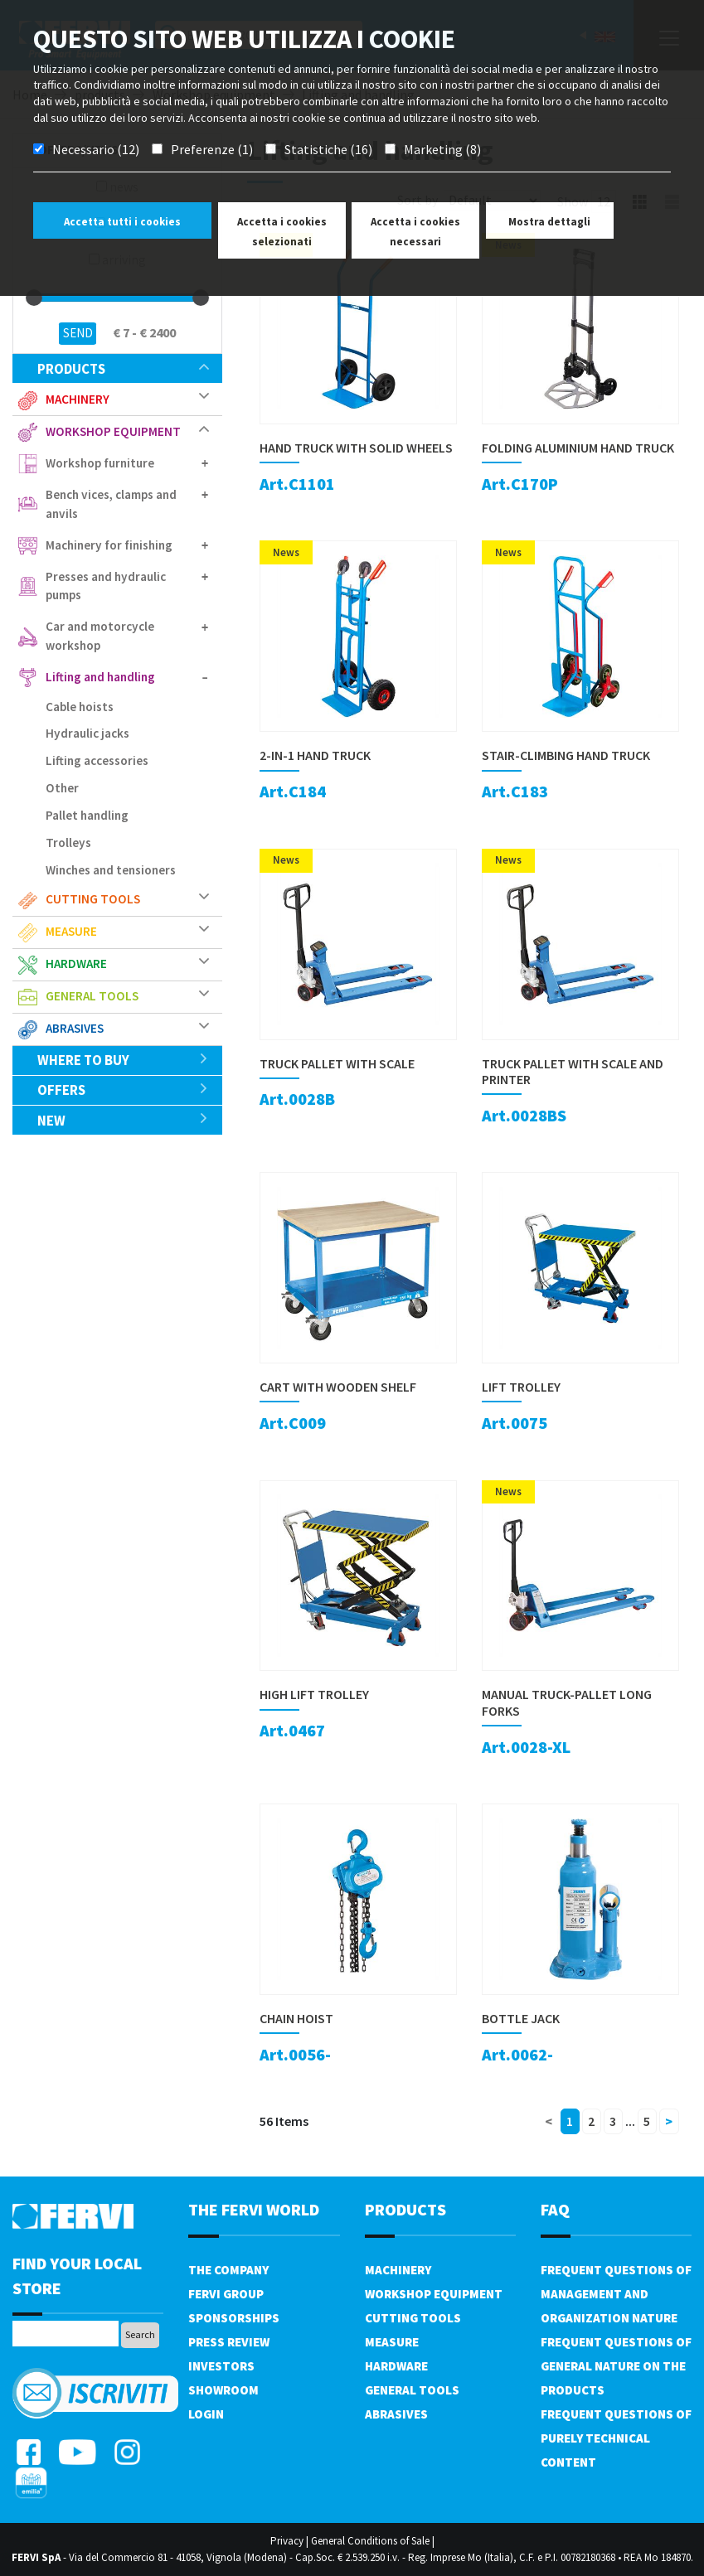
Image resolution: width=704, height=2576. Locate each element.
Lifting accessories (97, 760)
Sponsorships (233, 2318)
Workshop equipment (113, 431)
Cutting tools (93, 899)
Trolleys (68, 842)
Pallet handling (87, 815)
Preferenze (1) (212, 149)
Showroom (223, 2390)
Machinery (77, 399)
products (123, 369)
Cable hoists (80, 706)
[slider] (34, 297)
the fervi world (253, 2209)
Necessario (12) (95, 149)
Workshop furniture (100, 463)
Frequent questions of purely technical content (616, 2438)
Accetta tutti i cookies (122, 222)
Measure (71, 931)
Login (206, 2414)
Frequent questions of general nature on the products (616, 2366)
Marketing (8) (442, 149)
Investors (221, 2366)
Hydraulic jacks (87, 733)
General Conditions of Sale (370, 2541)
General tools (92, 996)
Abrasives (75, 1028)
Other (62, 788)
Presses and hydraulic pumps (106, 586)
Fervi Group (226, 2294)
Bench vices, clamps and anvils (111, 504)
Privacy (286, 2541)
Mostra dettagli (549, 222)
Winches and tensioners (111, 870)
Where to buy (123, 1060)
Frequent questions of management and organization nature (616, 2294)
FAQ (555, 2209)
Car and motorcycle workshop (100, 635)
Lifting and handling (100, 677)
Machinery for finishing (109, 545)
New (123, 1120)
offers (123, 1090)
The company (228, 2270)
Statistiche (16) (328, 149)
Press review (228, 2342)
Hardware (76, 963)
